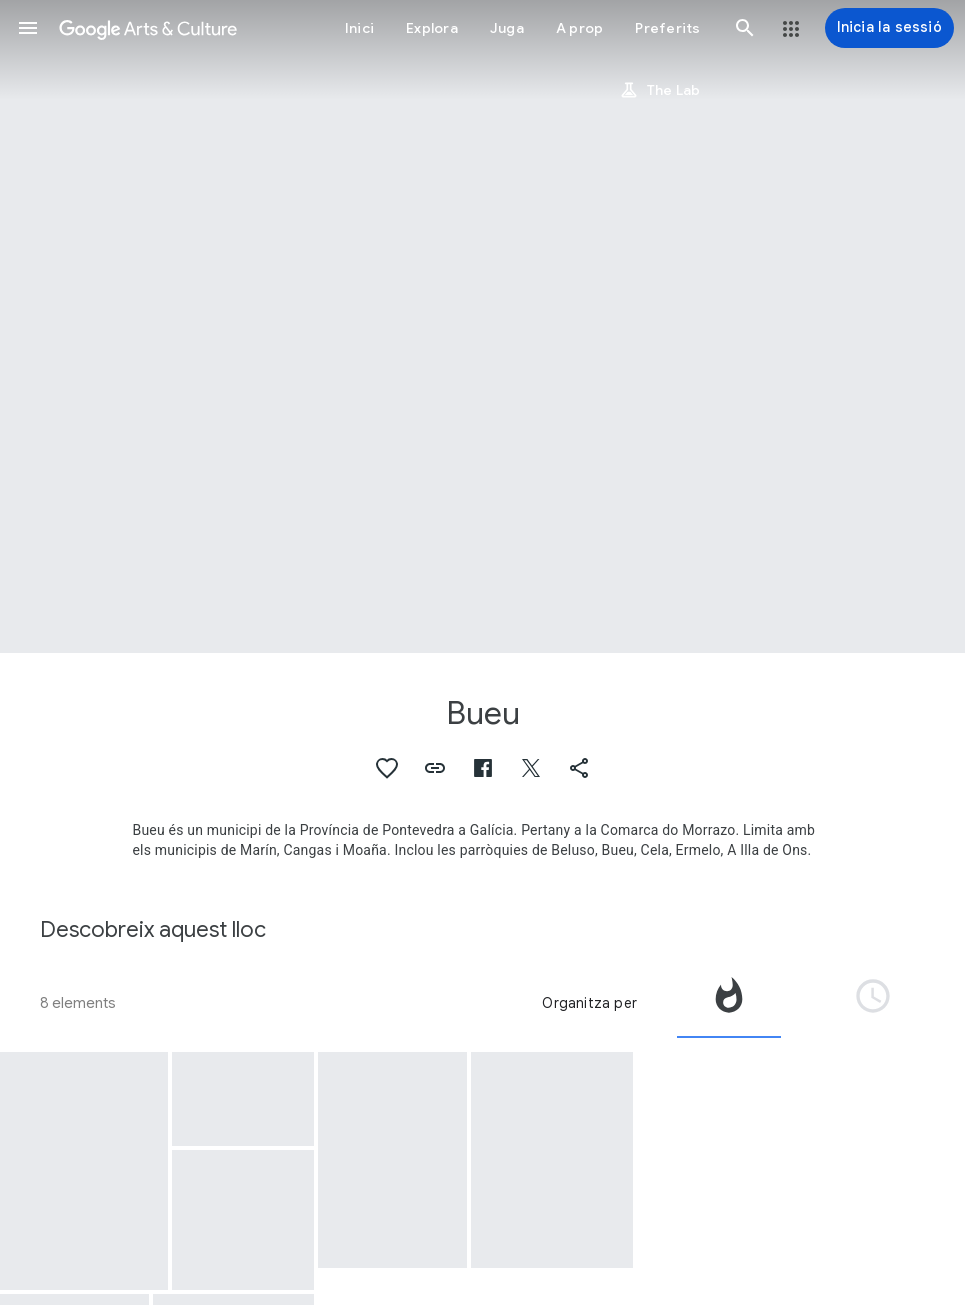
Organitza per (589, 1003)
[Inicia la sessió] (889, 28)
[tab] (729, 1003)
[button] (28, 28)
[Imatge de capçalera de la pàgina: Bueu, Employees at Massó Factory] (482, 326)
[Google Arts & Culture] (148, 28)
